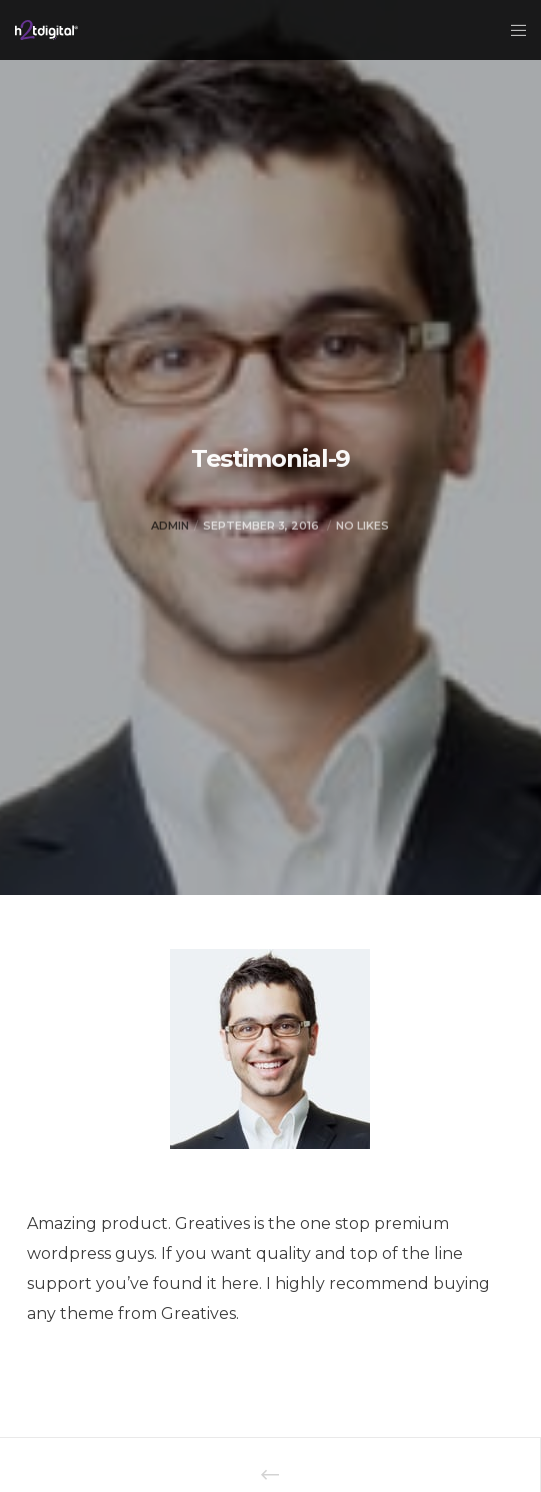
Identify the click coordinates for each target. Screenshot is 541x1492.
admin (170, 558)
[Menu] (512, 30)
